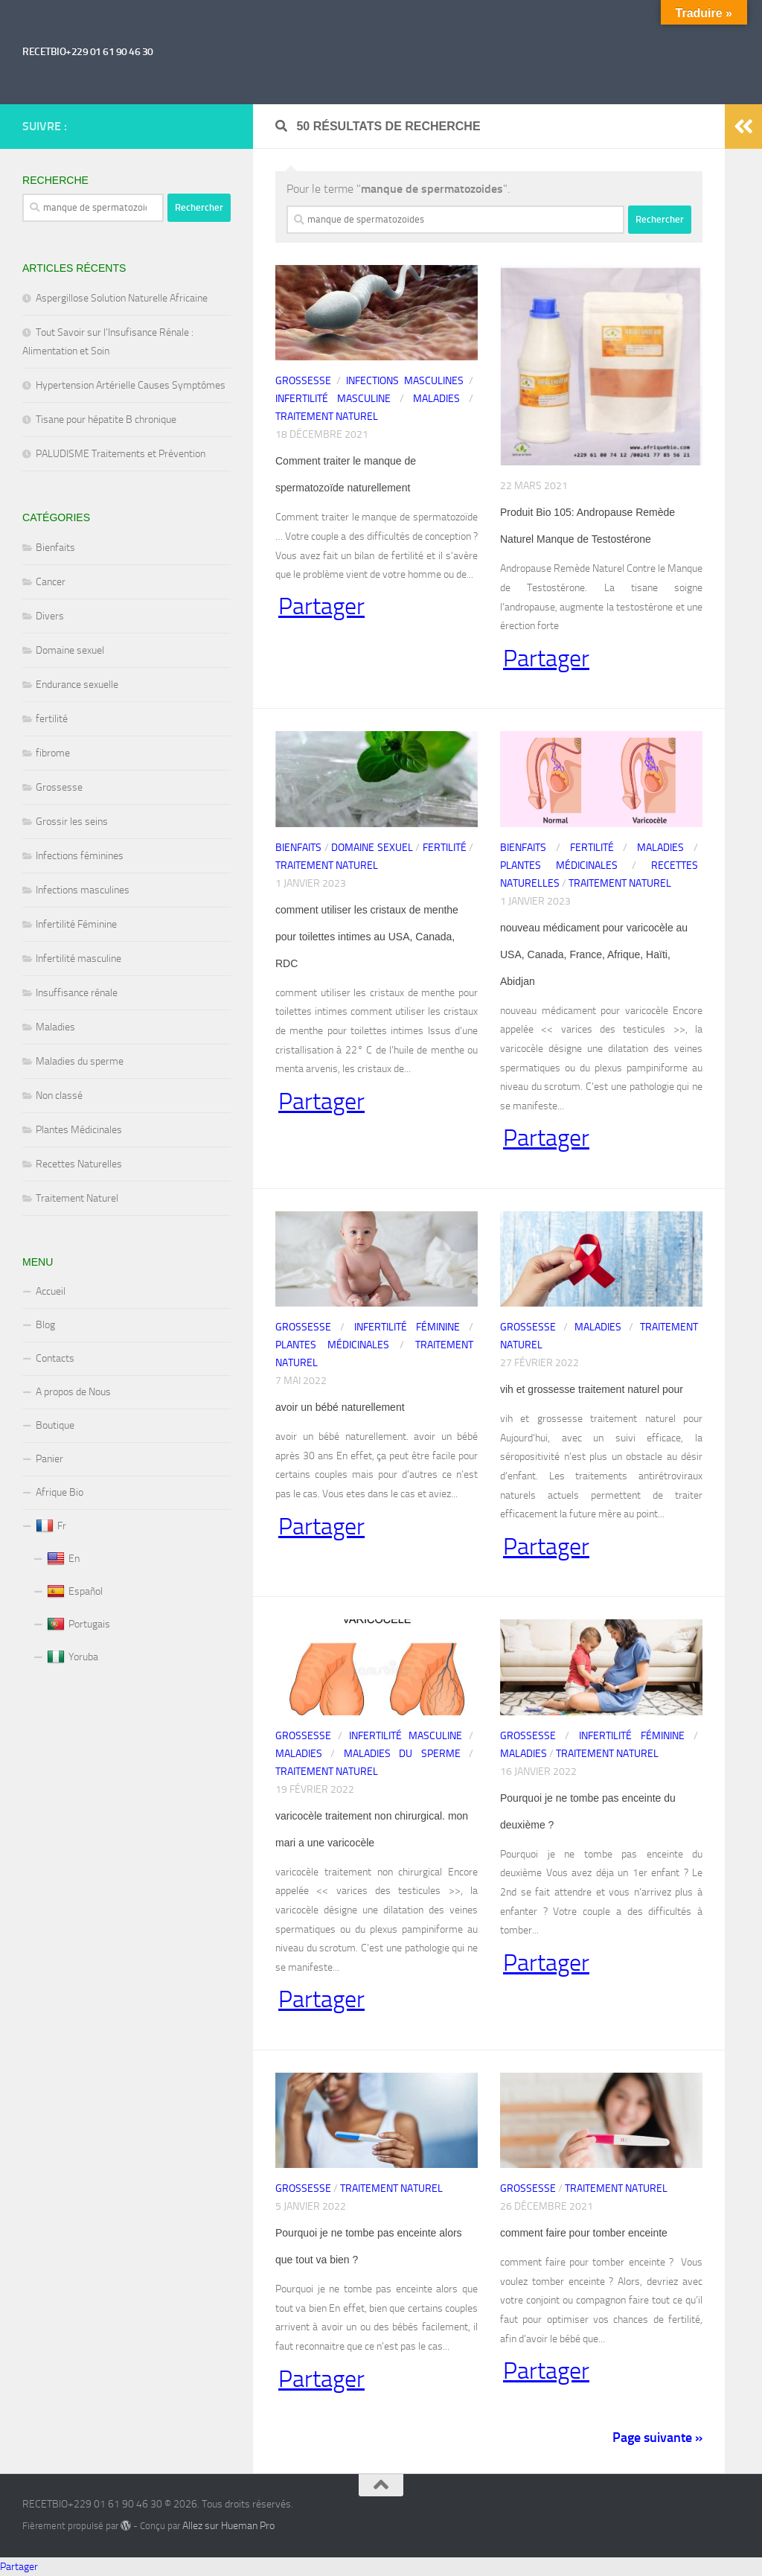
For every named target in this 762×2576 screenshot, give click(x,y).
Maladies (436, 398)
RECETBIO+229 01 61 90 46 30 (87, 51)
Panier (49, 1459)
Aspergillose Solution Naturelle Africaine (122, 298)
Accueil (50, 1291)
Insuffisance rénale (77, 992)
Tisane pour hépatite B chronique (106, 419)
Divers (50, 616)
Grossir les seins (72, 821)
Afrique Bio (59, 1492)
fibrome (53, 753)
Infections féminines (80, 855)
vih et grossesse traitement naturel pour (591, 1389)
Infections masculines (405, 380)
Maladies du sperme (402, 1753)
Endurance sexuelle (77, 684)
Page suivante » (657, 2437)
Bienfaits (298, 847)
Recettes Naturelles (79, 1164)
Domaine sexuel (372, 847)
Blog (45, 1325)
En (63, 1559)
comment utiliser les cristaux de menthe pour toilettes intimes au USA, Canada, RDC (366, 936)
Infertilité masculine (333, 398)
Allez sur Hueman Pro (228, 2525)
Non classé (59, 1095)
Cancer (50, 582)
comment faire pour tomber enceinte (583, 2233)
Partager (321, 607)
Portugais (78, 1624)
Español (75, 1591)
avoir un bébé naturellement (340, 1407)
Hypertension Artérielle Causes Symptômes (130, 385)
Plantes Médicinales (559, 865)
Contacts (55, 1358)
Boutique (55, 1425)
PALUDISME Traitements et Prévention (120, 453)
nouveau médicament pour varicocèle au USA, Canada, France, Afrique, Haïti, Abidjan (594, 954)
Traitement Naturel (326, 416)
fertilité (445, 847)
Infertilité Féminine (407, 1327)
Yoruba (72, 1657)
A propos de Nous (73, 1392)
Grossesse (303, 380)
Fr (51, 1526)
